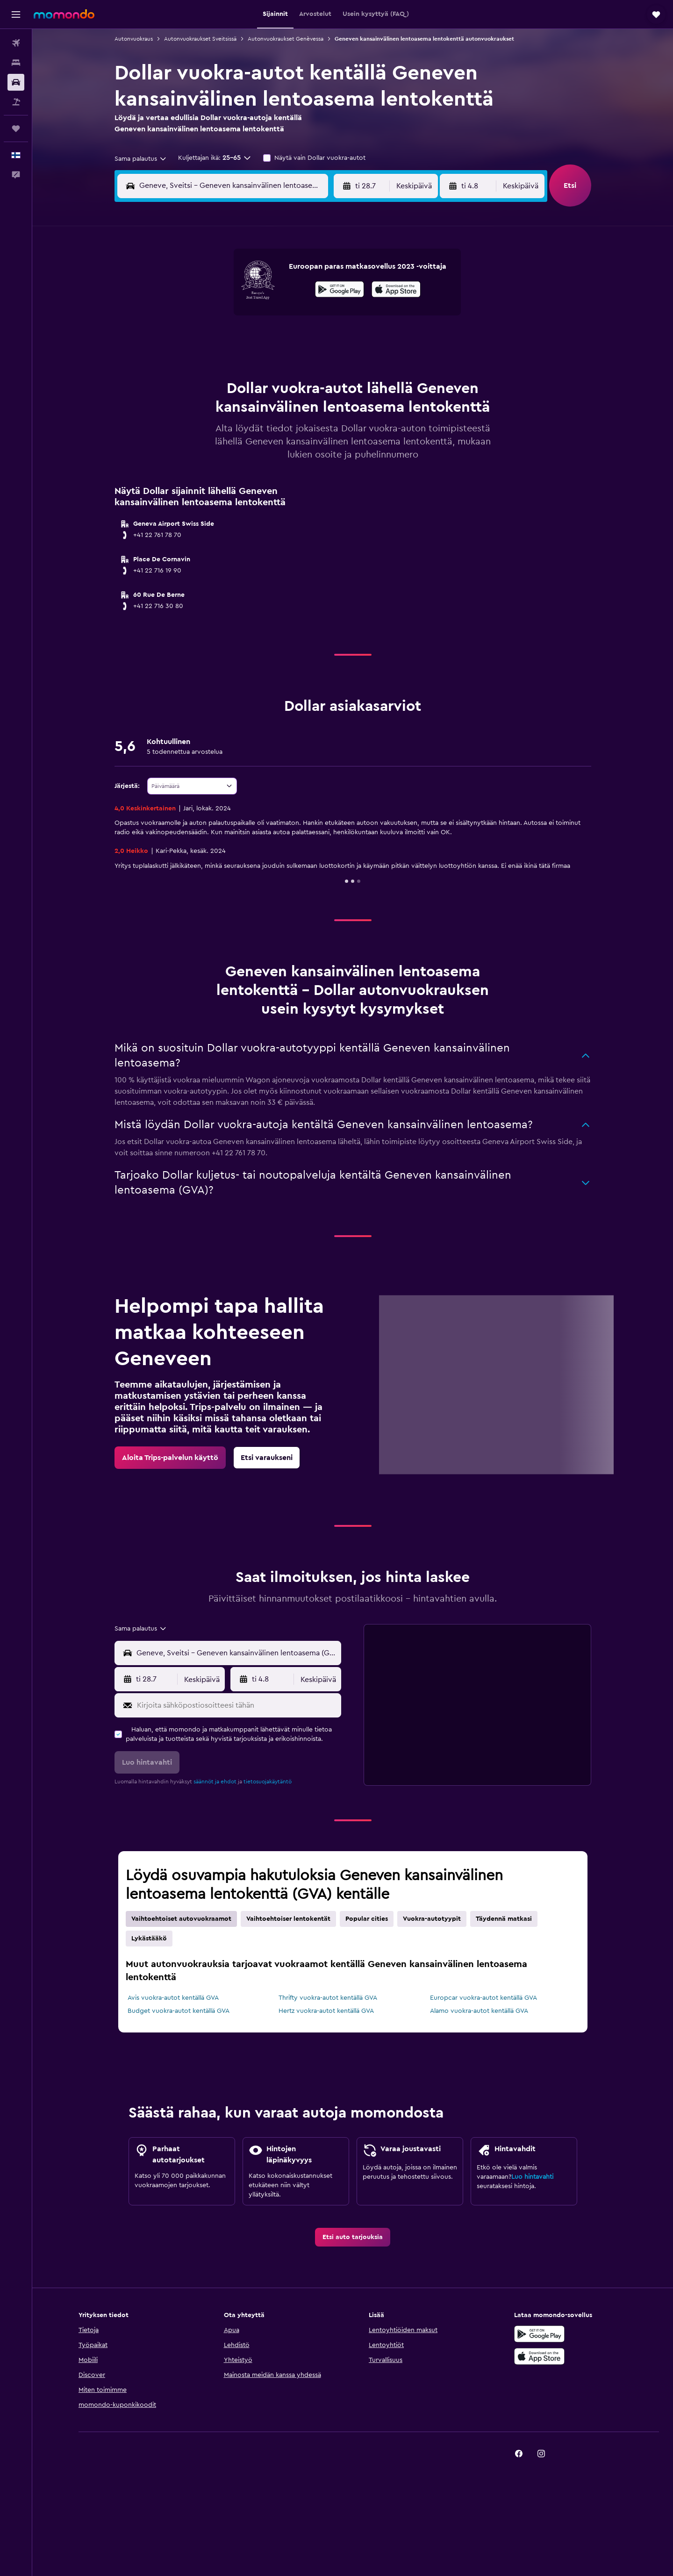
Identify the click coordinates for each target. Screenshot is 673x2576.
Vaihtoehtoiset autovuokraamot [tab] (181, 1919)
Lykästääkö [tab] (149, 1938)
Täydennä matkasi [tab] (504, 1919)
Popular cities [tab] (366, 1919)
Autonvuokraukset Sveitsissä (200, 39)
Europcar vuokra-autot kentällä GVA (483, 1998)
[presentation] (396, 289)
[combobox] (141, 159)
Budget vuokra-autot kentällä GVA (178, 2011)
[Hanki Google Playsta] (339, 291)
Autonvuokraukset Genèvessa (285, 39)
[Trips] (16, 128)
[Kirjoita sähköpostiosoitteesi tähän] (237, 1705)
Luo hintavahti (532, 2177)
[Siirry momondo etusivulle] (64, 14)
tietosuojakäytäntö (267, 1781)
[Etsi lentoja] (16, 43)
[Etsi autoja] (16, 82)
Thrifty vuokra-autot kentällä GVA (328, 1998)
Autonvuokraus (134, 39)
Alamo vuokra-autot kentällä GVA (479, 2011)
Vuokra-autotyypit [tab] (432, 1919)
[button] (16, 14)
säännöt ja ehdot (214, 1781)
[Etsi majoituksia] (16, 62)
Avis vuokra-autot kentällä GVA (173, 1998)
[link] (170, 1457)
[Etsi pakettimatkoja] (16, 102)
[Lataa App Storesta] (396, 291)
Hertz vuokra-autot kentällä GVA (326, 2011)
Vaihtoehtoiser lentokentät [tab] (288, 1919)
